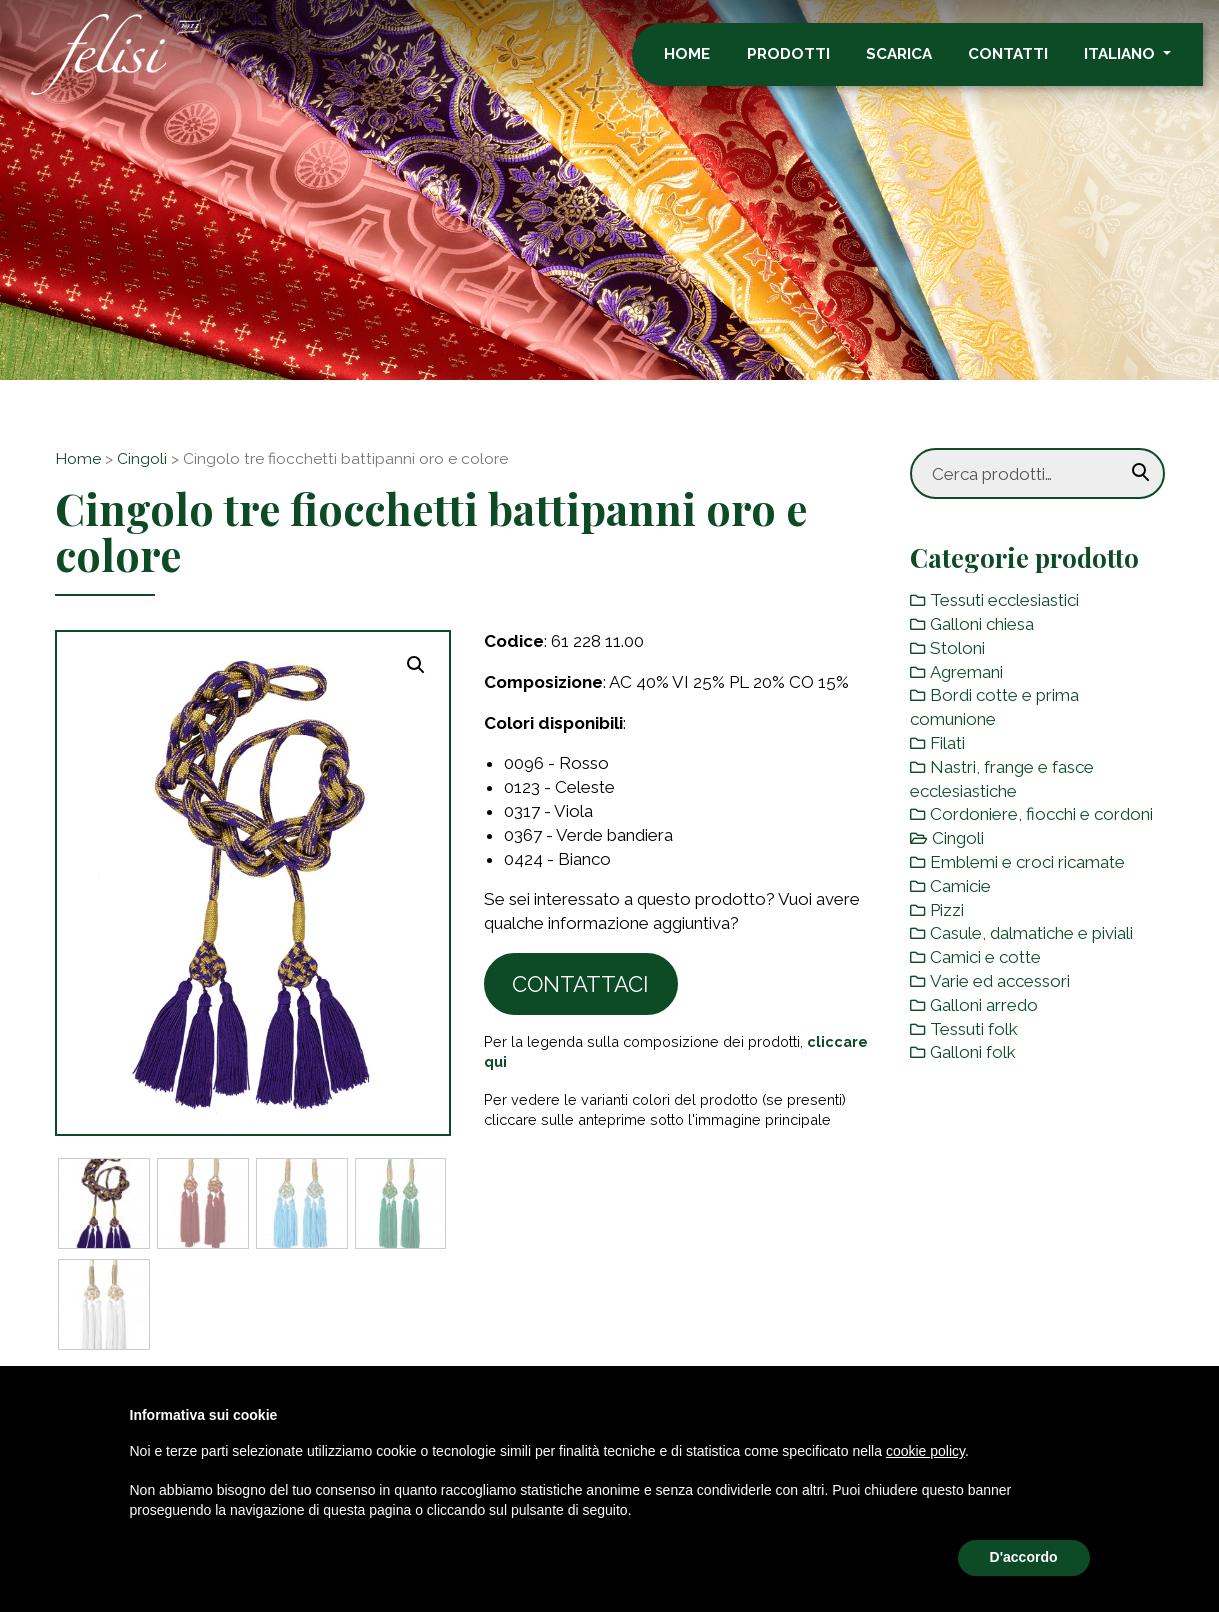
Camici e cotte (985, 957)
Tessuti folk (974, 1029)
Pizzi (947, 910)
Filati (947, 743)
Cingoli (142, 458)
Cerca (1141, 473)
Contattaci (580, 984)
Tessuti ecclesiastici (1004, 600)
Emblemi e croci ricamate (1027, 862)
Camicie (960, 886)
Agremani (966, 672)
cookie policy (925, 1451)
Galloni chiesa (982, 624)
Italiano (1137, 63)
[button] (416, 665)
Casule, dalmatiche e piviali (1031, 933)
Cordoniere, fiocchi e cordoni (1041, 814)
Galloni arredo (984, 1005)
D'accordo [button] (1024, 1557)
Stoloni (957, 648)
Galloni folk (973, 1052)
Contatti (1024, 63)
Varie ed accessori (1000, 981)
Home (703, 63)
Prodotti (804, 63)
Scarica (915, 63)
